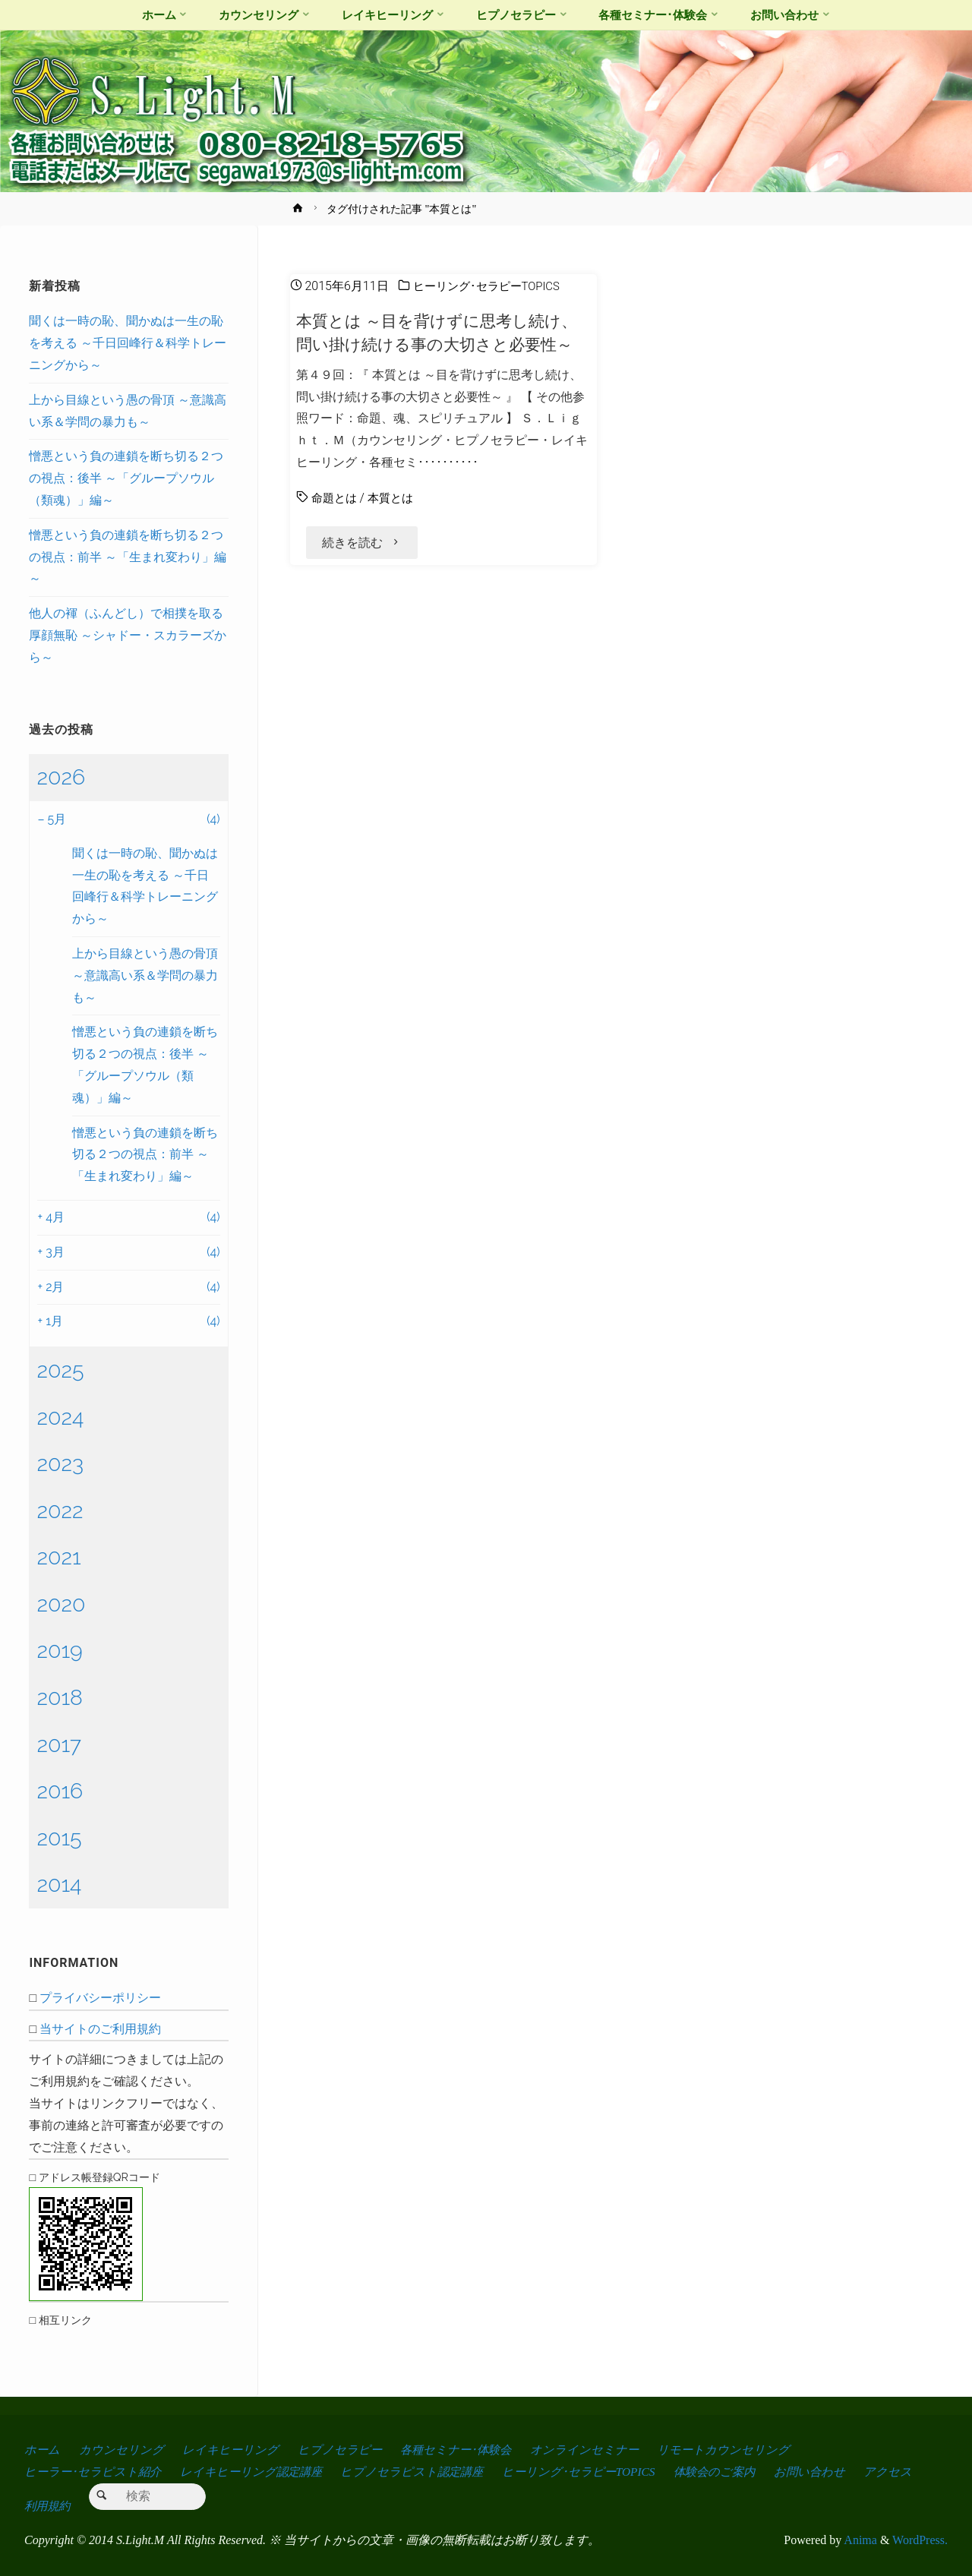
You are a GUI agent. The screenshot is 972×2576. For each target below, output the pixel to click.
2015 (58, 1838)
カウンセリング (122, 2449)
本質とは (395, 498)
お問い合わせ (830, 2471)
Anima (859, 2539)
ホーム (42, 2449)
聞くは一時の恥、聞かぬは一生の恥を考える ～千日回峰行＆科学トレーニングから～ (127, 343)
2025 (60, 1370)
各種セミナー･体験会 (462, 2449)
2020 (60, 1604)
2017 (58, 1744)
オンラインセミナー (594, 2449)
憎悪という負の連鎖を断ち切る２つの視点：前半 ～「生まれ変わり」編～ (127, 557)
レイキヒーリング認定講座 (256, 2471)
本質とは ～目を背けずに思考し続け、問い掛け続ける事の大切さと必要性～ (443, 332)
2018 (59, 1697)
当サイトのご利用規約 (100, 2029)
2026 (60, 777)
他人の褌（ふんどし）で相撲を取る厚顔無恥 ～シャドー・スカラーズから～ (127, 635)
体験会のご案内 (731, 2471)
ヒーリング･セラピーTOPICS (491, 286)
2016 (59, 1791)
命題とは (335, 498)
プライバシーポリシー (100, 1997)
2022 (59, 1510)
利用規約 (116, 2505)
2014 (58, 1884)
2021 (58, 1557)
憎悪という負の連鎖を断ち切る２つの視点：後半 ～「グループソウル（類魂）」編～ (126, 478)
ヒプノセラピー (343, 2449)
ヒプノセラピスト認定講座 (421, 2471)
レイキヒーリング (233, 2449)
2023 (60, 1463)
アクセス (48, 2505)
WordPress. (920, 2539)
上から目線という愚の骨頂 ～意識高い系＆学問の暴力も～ (145, 975)
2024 (60, 1417)
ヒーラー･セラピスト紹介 (94, 2471)
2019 (59, 1650)
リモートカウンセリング (735, 2449)
